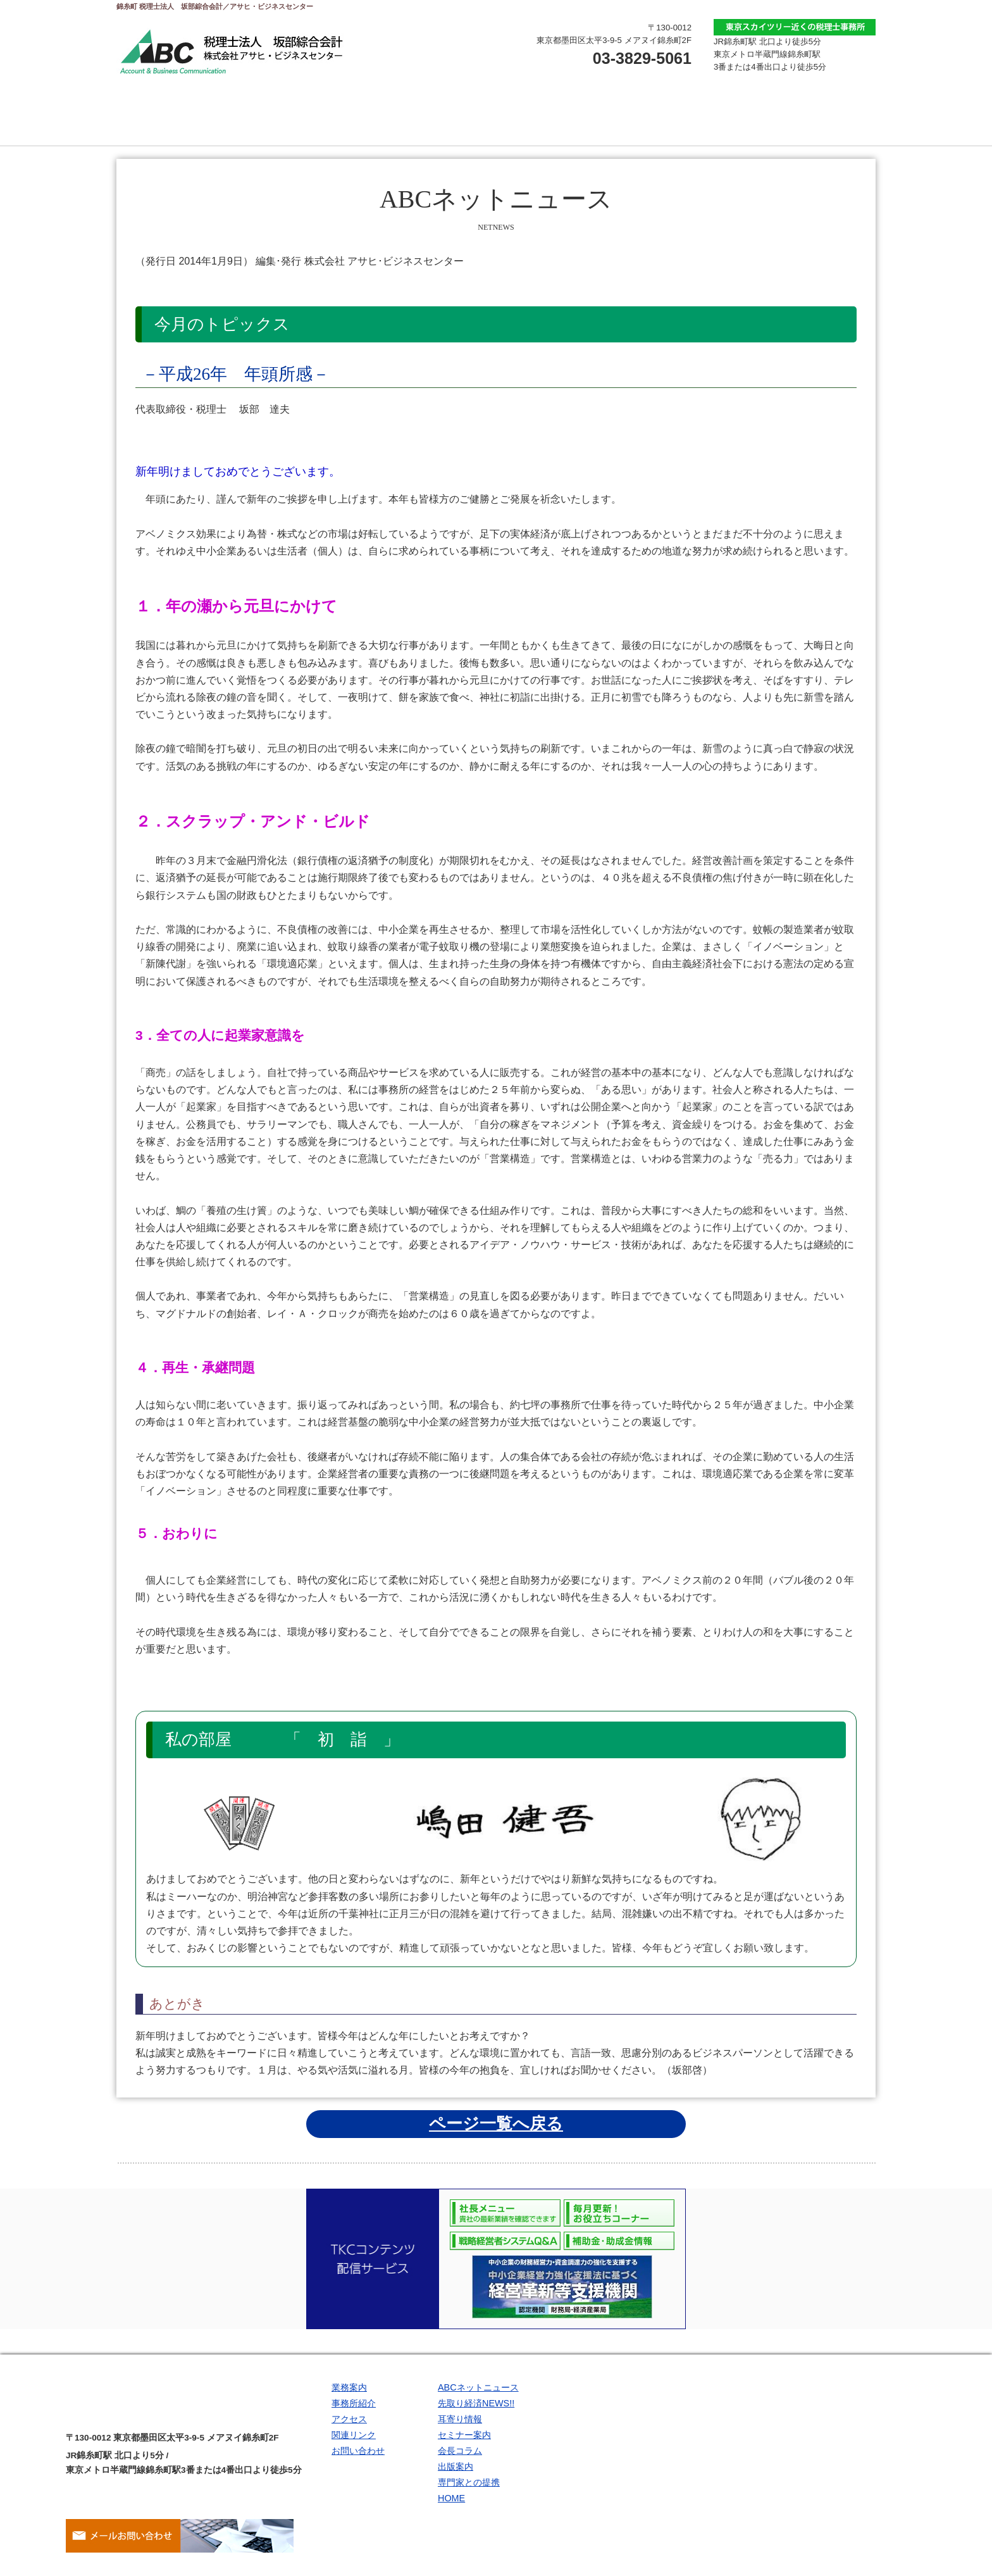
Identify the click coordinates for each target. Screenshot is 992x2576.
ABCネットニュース (478, 2389)
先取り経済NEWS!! (476, 2407)
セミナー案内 (464, 2444)
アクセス (559, 120)
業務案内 (306, 120)
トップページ (179, 120)
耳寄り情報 (460, 2425)
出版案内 (455, 2480)
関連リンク (812, 120)
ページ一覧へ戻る (496, 2123)
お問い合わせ (686, 120)
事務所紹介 (432, 120)
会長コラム (460, 2461)
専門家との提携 (469, 2498)
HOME (451, 2516)
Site (717, 2569)
